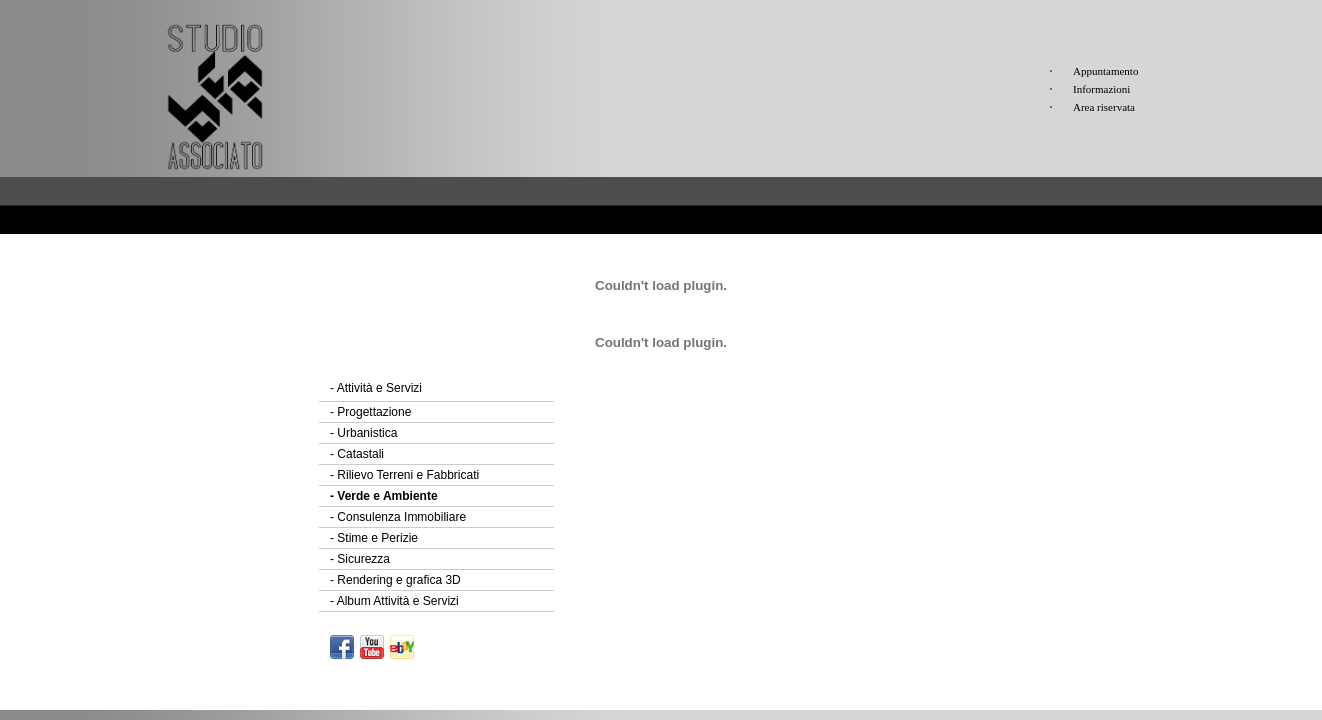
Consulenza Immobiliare (398, 517)
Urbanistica (363, 433)
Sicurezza (360, 559)
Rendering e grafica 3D (395, 580)
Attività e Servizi (376, 388)
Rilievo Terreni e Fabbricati (404, 475)
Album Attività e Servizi (394, 601)
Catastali (357, 454)
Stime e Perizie (374, 538)
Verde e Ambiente (384, 496)
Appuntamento (1105, 71)
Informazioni (1101, 89)
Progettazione (370, 412)
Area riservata (1104, 107)
